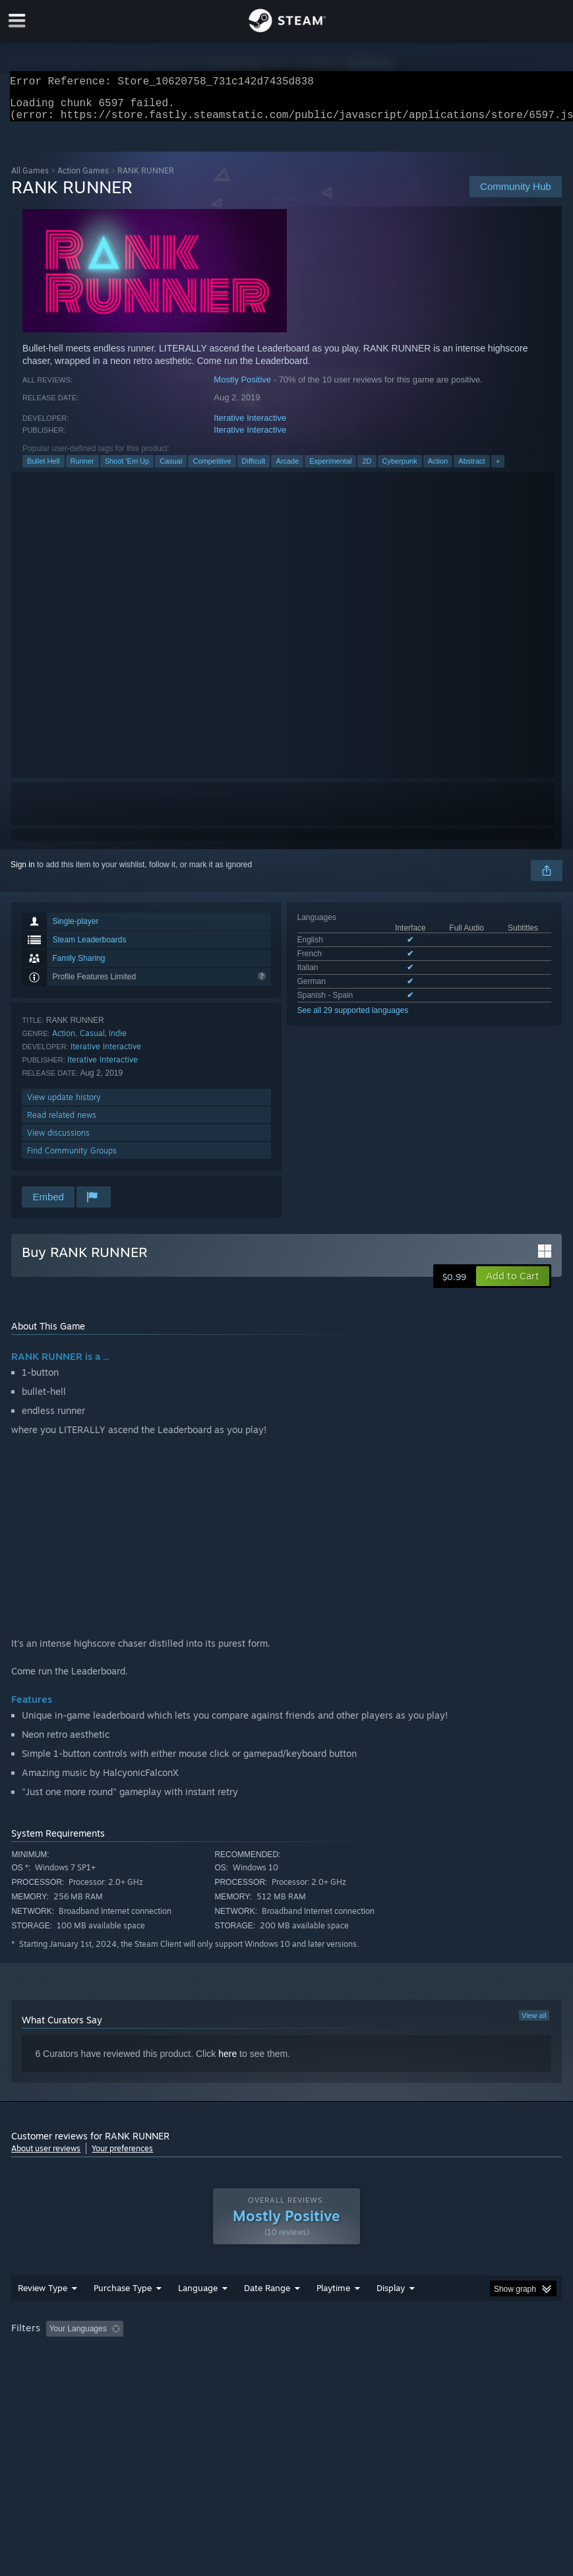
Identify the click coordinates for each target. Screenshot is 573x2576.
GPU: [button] (159, 2372)
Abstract (471, 469)
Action (438, 469)
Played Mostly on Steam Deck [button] (407, 2355)
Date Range (267, 2314)
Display (391, 2314)
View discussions (58, 1141)
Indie (118, 1041)
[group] (286, 2364)
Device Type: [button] (217, 2372)
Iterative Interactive (250, 426)
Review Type (42, 2314)
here (227, 2061)
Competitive (212, 469)
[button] (512, 1284)
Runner (82, 469)
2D (366, 469)
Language (198, 2314)
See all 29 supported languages (353, 1018)
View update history (64, 1105)
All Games (30, 178)
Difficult (254, 469)
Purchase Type (123, 2314)
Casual (171, 469)
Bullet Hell (43, 469)
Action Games (83, 178)
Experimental (330, 469)
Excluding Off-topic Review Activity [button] (211, 2355)
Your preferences (122, 2156)
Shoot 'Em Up (127, 469)
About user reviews (45, 2156)
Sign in (23, 872)
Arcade (287, 469)
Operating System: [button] (47, 2372)
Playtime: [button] (313, 2355)
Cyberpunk (399, 469)
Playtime (333, 2314)
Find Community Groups (72, 1158)
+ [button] (498, 469)
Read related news (61, 1123)
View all (534, 2023)
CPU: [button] (115, 2372)
